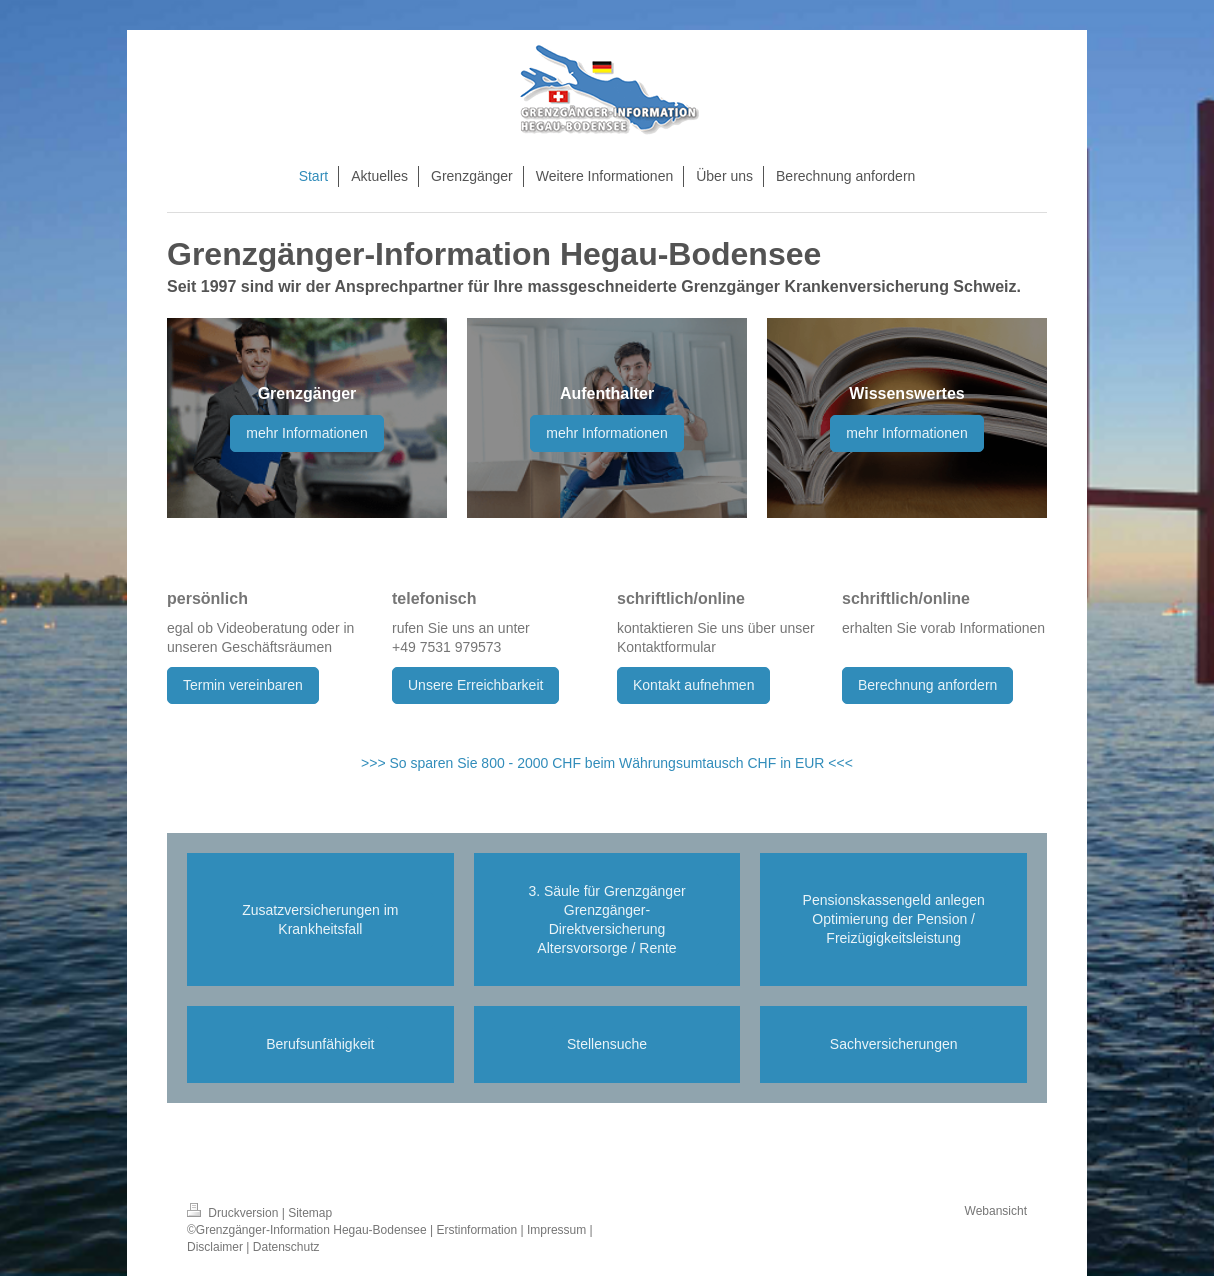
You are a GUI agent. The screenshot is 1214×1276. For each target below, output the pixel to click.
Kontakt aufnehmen (693, 685)
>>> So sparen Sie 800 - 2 (443, 763)
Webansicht (996, 1211)
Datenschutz (286, 1247)
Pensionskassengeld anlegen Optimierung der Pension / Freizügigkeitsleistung (894, 919)
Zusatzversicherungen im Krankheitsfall (320, 919)
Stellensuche (607, 1044)
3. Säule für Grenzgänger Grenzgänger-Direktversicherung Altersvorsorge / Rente (606, 919)
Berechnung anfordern (927, 685)
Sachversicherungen (894, 1044)
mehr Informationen (306, 433)
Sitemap (310, 1213)
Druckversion (234, 1213)
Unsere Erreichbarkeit (475, 685)
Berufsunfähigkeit (320, 1044)
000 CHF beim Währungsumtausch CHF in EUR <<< (689, 763)
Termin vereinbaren (243, 685)
